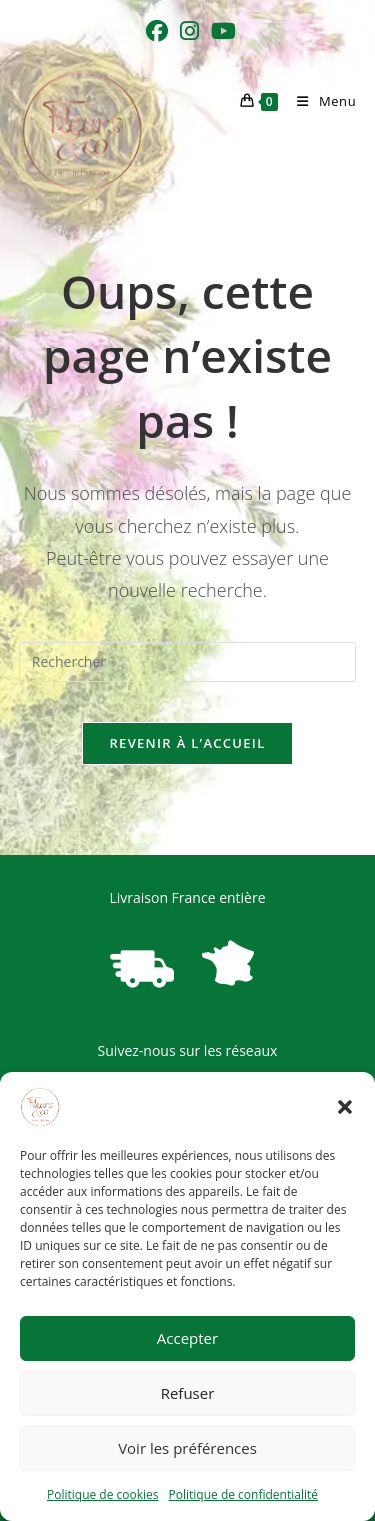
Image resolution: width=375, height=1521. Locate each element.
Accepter (187, 1338)
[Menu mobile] (319, 101)
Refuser (188, 1393)
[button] (345, 1107)
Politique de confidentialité (243, 1494)
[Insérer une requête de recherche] (188, 662)
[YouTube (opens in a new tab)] (220, 31)
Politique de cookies (103, 1494)
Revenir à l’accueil (187, 743)
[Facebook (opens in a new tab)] (157, 31)
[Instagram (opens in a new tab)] (189, 31)
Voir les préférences (187, 1448)
